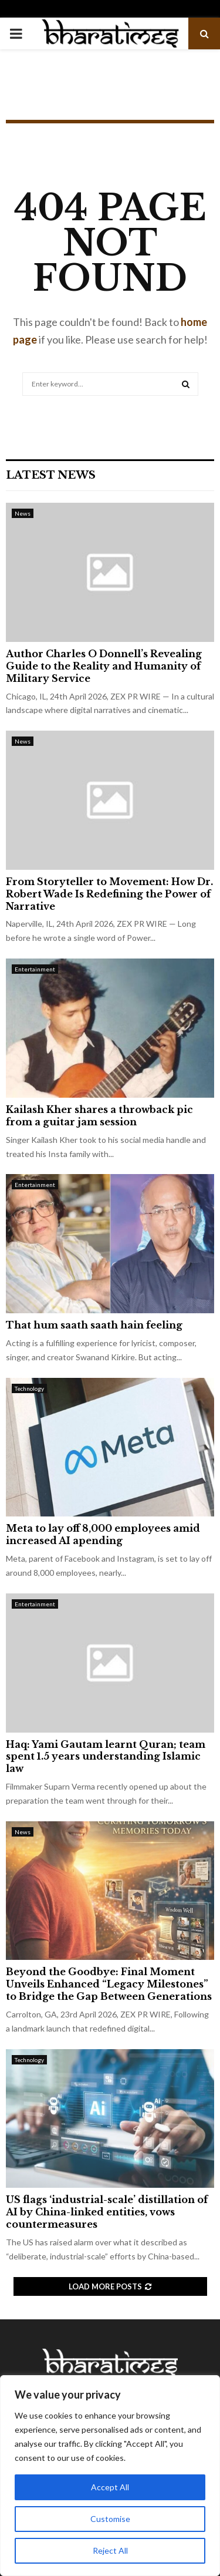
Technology (29, 1388)
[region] (110, 2475)
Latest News (51, 475)
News (23, 513)
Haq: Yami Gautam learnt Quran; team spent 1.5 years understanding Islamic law (105, 1756)
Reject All (110, 2550)
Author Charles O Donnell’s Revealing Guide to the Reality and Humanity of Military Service (104, 666)
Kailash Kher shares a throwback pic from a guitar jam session (99, 1116)
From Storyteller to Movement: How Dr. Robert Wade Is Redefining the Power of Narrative (109, 894)
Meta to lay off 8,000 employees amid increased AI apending (103, 1534)
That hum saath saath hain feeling (94, 1325)
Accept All (110, 2487)
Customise (110, 2519)
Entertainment (35, 969)
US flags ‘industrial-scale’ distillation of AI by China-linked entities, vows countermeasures (107, 2212)
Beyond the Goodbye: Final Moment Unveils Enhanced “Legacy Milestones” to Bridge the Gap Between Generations (109, 1984)
